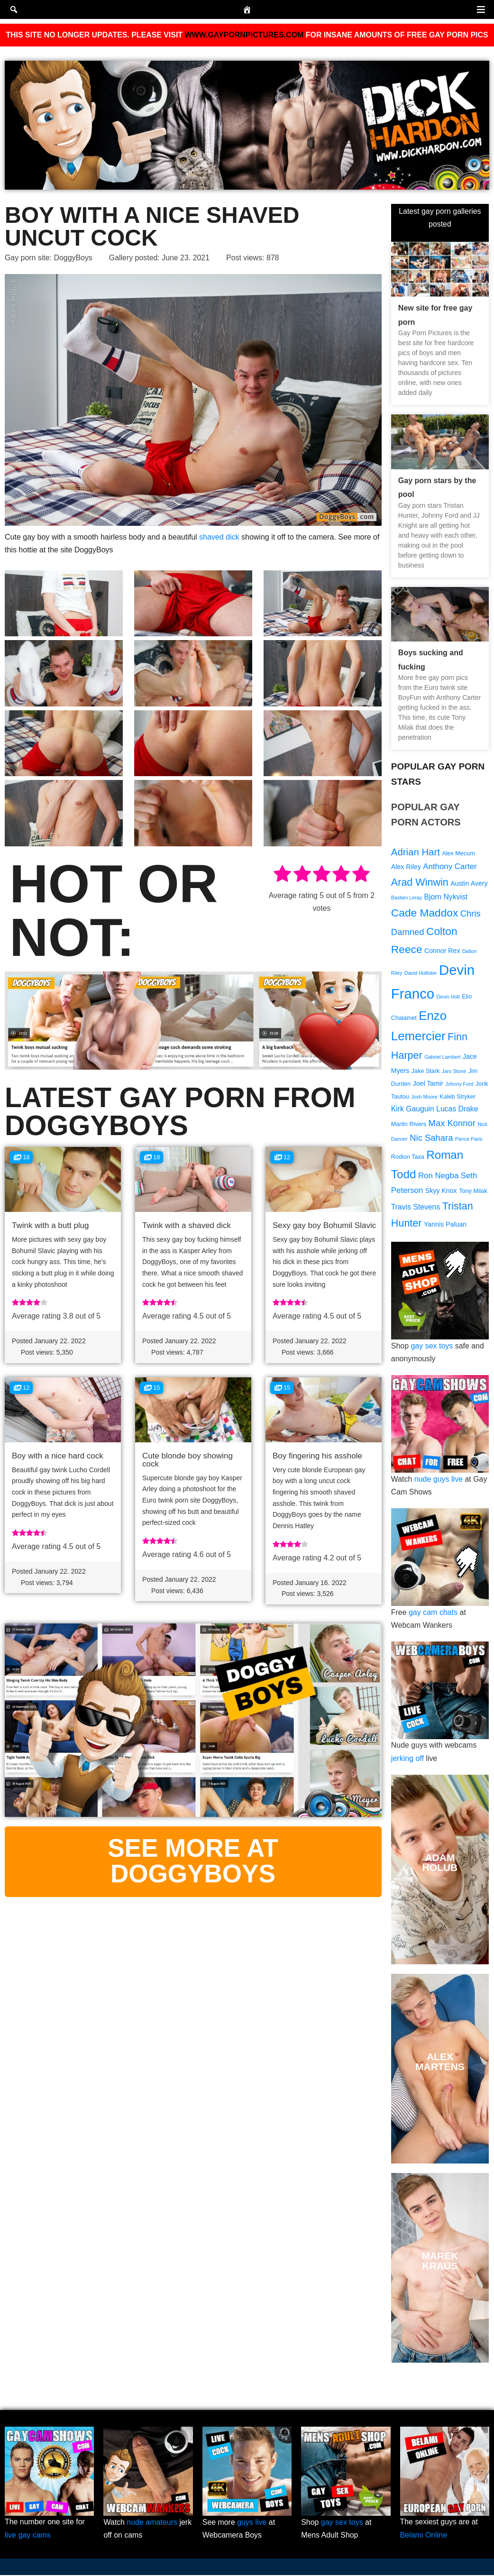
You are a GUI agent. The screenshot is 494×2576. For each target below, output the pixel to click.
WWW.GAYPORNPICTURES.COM (243, 35)
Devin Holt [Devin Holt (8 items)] (448, 997)
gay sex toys (432, 1348)
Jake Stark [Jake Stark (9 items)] (426, 1072)
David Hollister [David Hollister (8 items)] (420, 974)
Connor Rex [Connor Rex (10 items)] (442, 951)
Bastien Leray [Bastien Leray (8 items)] (406, 898)
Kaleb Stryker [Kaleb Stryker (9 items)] (457, 1098)
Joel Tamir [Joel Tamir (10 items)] (428, 1085)
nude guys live (438, 1481)
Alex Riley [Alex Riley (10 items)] (406, 867)
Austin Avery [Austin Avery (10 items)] (468, 883)
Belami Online (424, 2536)
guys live (252, 2524)
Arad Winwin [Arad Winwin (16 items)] (419, 882)
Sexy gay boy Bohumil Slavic (324, 1225)
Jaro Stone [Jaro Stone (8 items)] (454, 1072)
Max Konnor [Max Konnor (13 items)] (452, 1125)
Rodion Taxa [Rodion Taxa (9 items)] (407, 1158)
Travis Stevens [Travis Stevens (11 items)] (415, 1209)
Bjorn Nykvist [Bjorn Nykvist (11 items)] (445, 898)
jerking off (407, 1760)
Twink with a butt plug (50, 1225)
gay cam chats (433, 1614)
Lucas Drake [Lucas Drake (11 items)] (457, 1111)
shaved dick (219, 536)
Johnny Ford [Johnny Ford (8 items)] (459, 1085)
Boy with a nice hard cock (57, 1456)
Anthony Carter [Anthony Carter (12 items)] (450, 866)
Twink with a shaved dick (186, 1225)
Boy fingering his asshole (317, 1456)
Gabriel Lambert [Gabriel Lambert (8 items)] (442, 1058)
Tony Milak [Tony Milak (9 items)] (473, 1193)
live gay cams (28, 2536)
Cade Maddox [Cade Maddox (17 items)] (424, 913)
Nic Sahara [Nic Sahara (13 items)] (431, 1140)
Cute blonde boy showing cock (187, 1460)
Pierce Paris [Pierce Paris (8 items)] (468, 1141)
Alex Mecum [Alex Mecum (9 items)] (458, 853)
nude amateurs (152, 2524)
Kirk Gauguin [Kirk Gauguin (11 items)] (412, 1111)
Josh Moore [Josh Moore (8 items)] (424, 1098)
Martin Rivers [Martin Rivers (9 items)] (408, 1126)
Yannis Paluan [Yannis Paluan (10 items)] (445, 1226)
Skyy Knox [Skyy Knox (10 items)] (441, 1193)
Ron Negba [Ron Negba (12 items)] (438, 1178)
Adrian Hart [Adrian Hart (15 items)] (415, 852)
